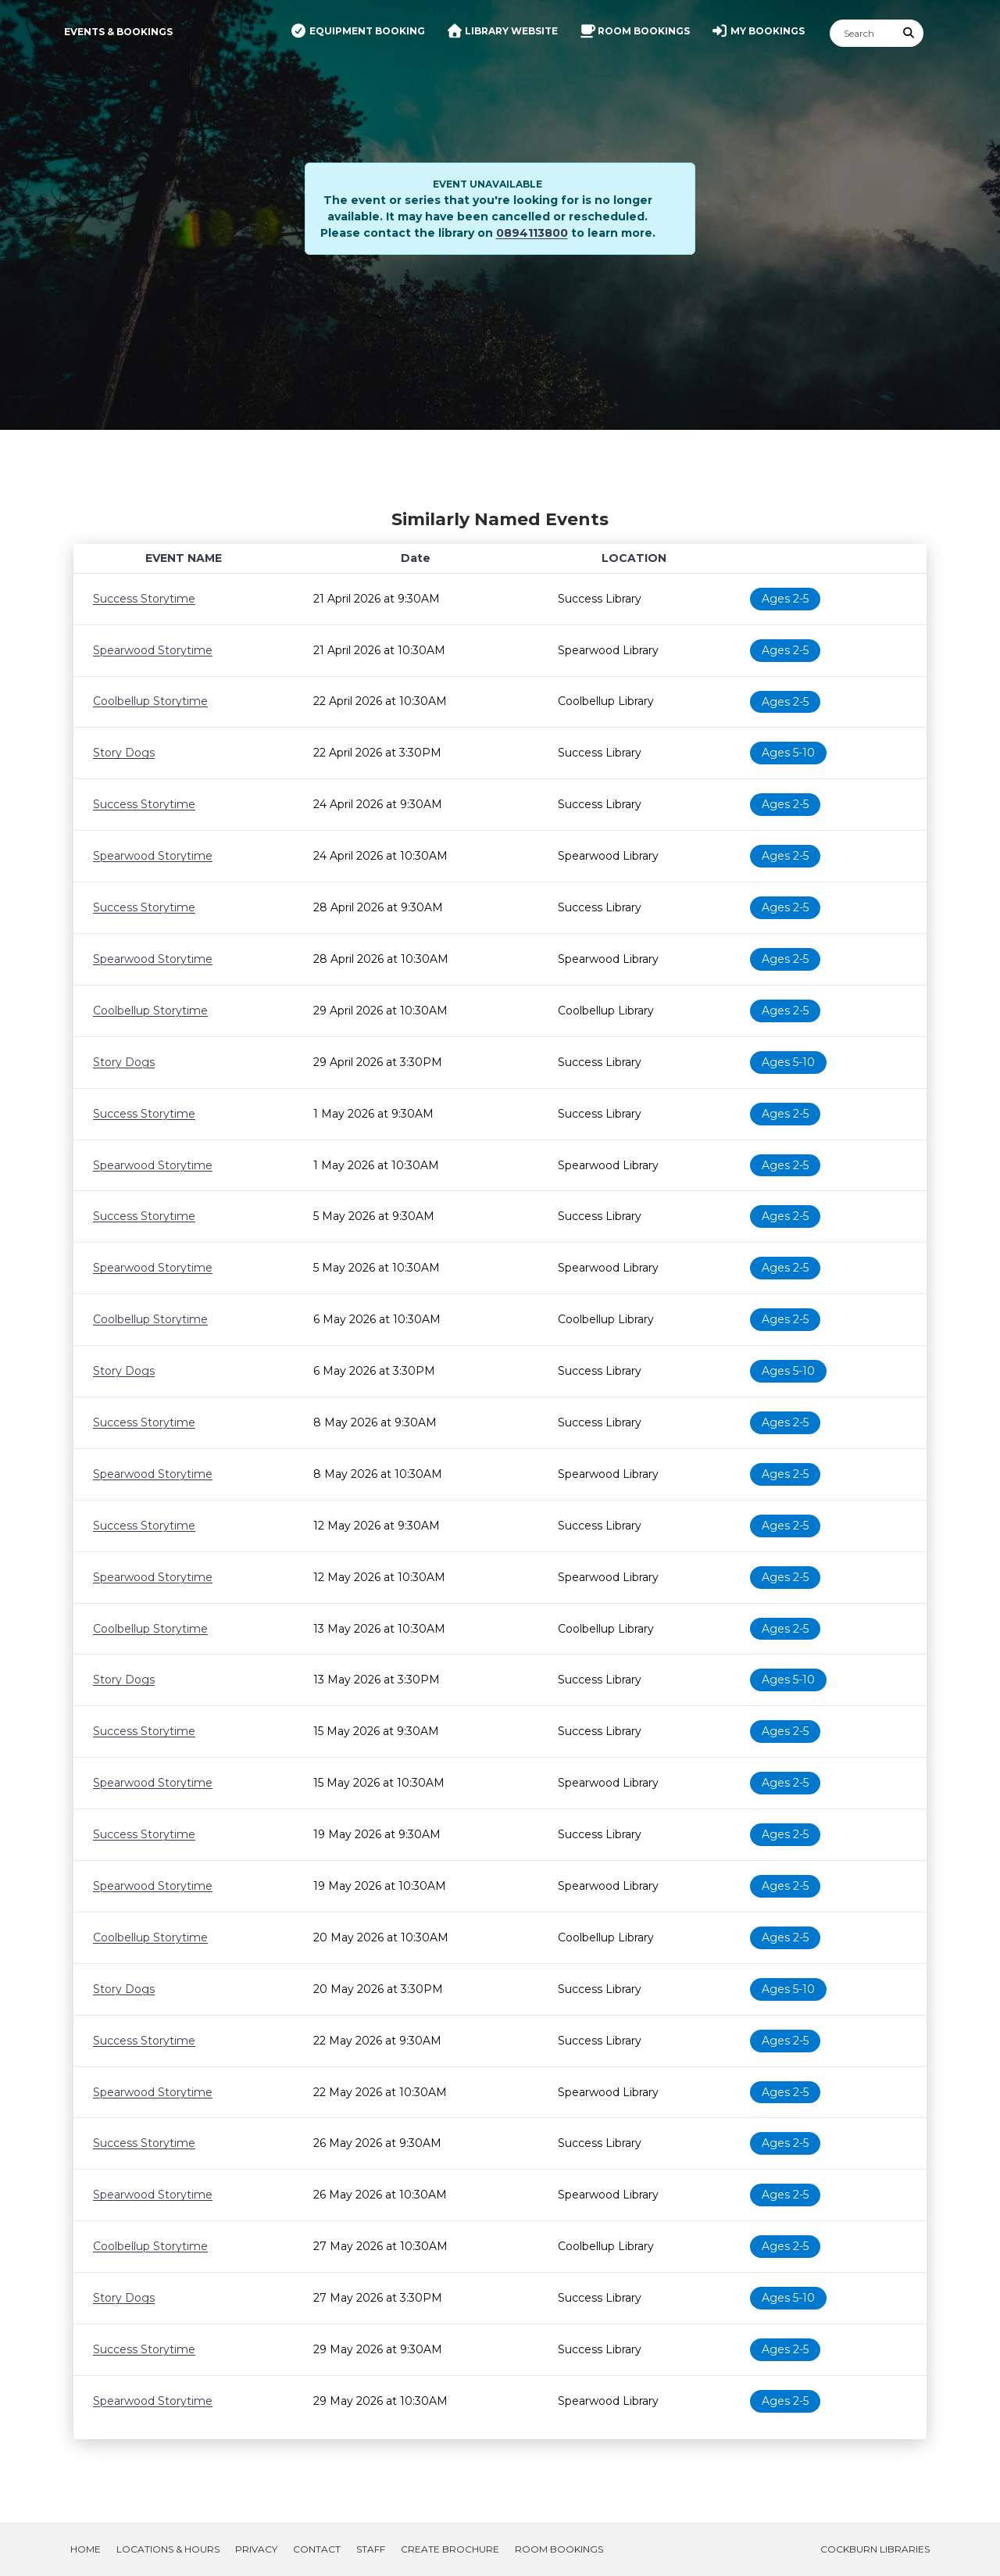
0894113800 (532, 233)
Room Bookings (559, 2549)
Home (85, 2549)
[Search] (862, 33)
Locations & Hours (168, 2549)
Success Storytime (144, 599)
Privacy (256, 2549)
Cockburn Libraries (875, 2549)
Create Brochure (450, 2549)
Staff (370, 2549)
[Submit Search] (909, 33)
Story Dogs (124, 753)
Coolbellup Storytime (150, 701)
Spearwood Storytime (152, 650)
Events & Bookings (118, 32)
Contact (317, 2549)
